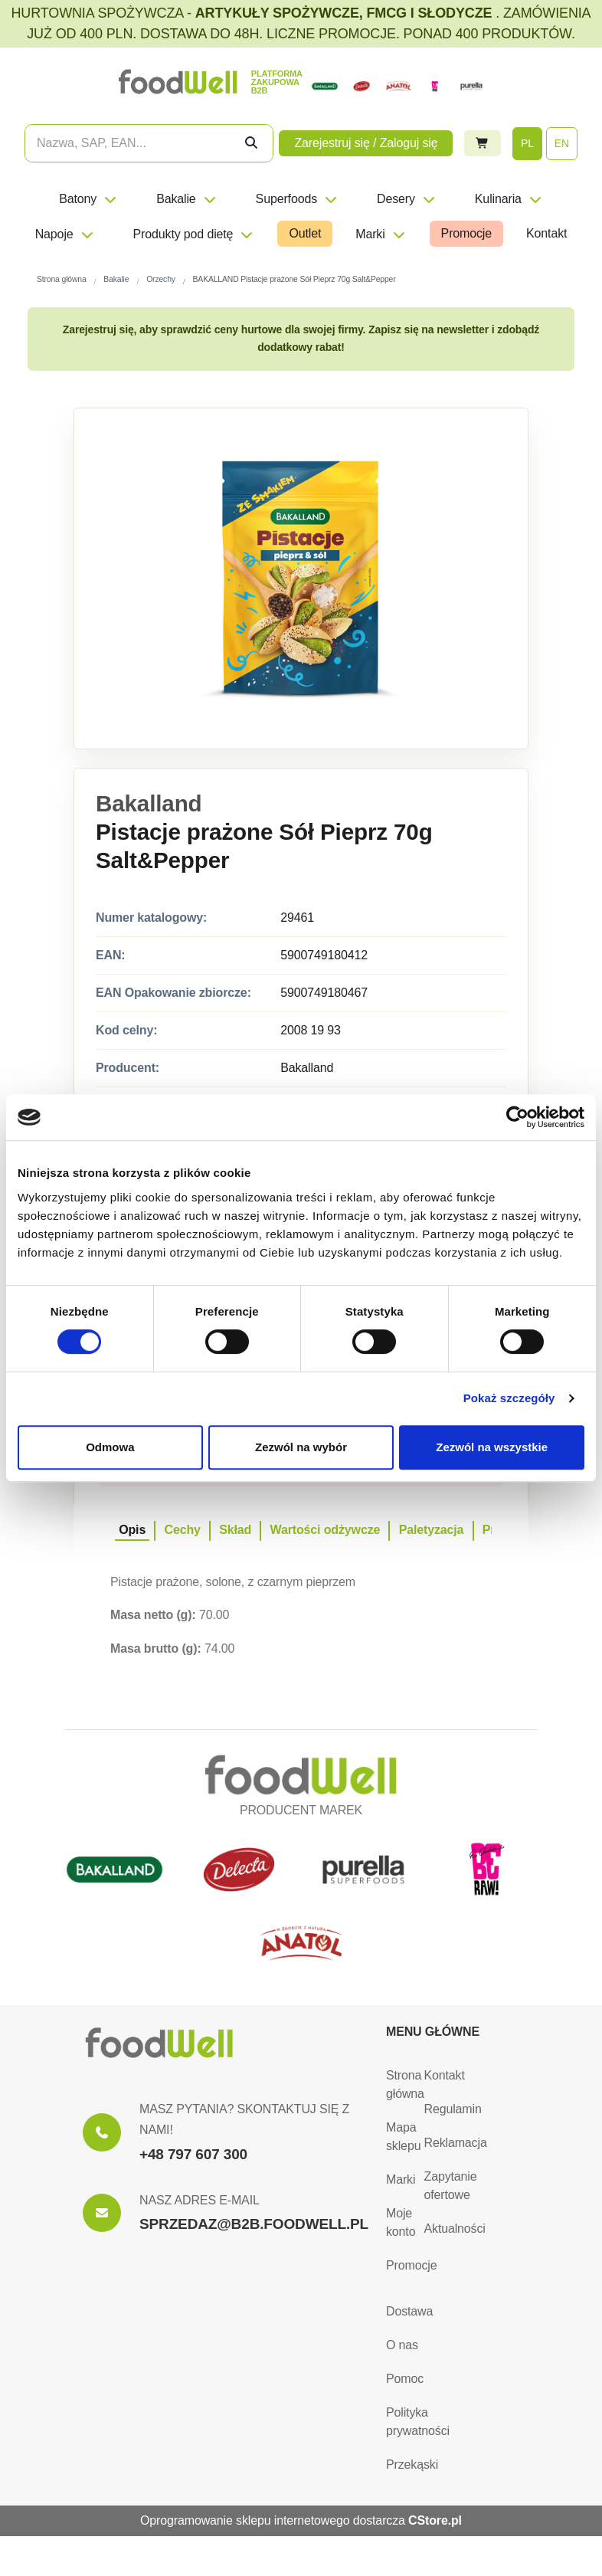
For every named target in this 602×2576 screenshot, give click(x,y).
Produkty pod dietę (194, 234)
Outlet (305, 233)
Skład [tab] (235, 1529)
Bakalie (186, 198)
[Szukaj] (251, 143)
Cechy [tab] (183, 1529)
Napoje (65, 234)
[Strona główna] (159, 2043)
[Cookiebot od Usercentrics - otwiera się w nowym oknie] (517, 1117)
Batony (88, 198)
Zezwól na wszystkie (492, 1447)
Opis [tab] (132, 1529)
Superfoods (297, 198)
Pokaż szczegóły (509, 1397)
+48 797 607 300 (193, 2154)
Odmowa (110, 1447)
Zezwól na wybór (301, 1447)
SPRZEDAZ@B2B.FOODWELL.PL (253, 2224)
